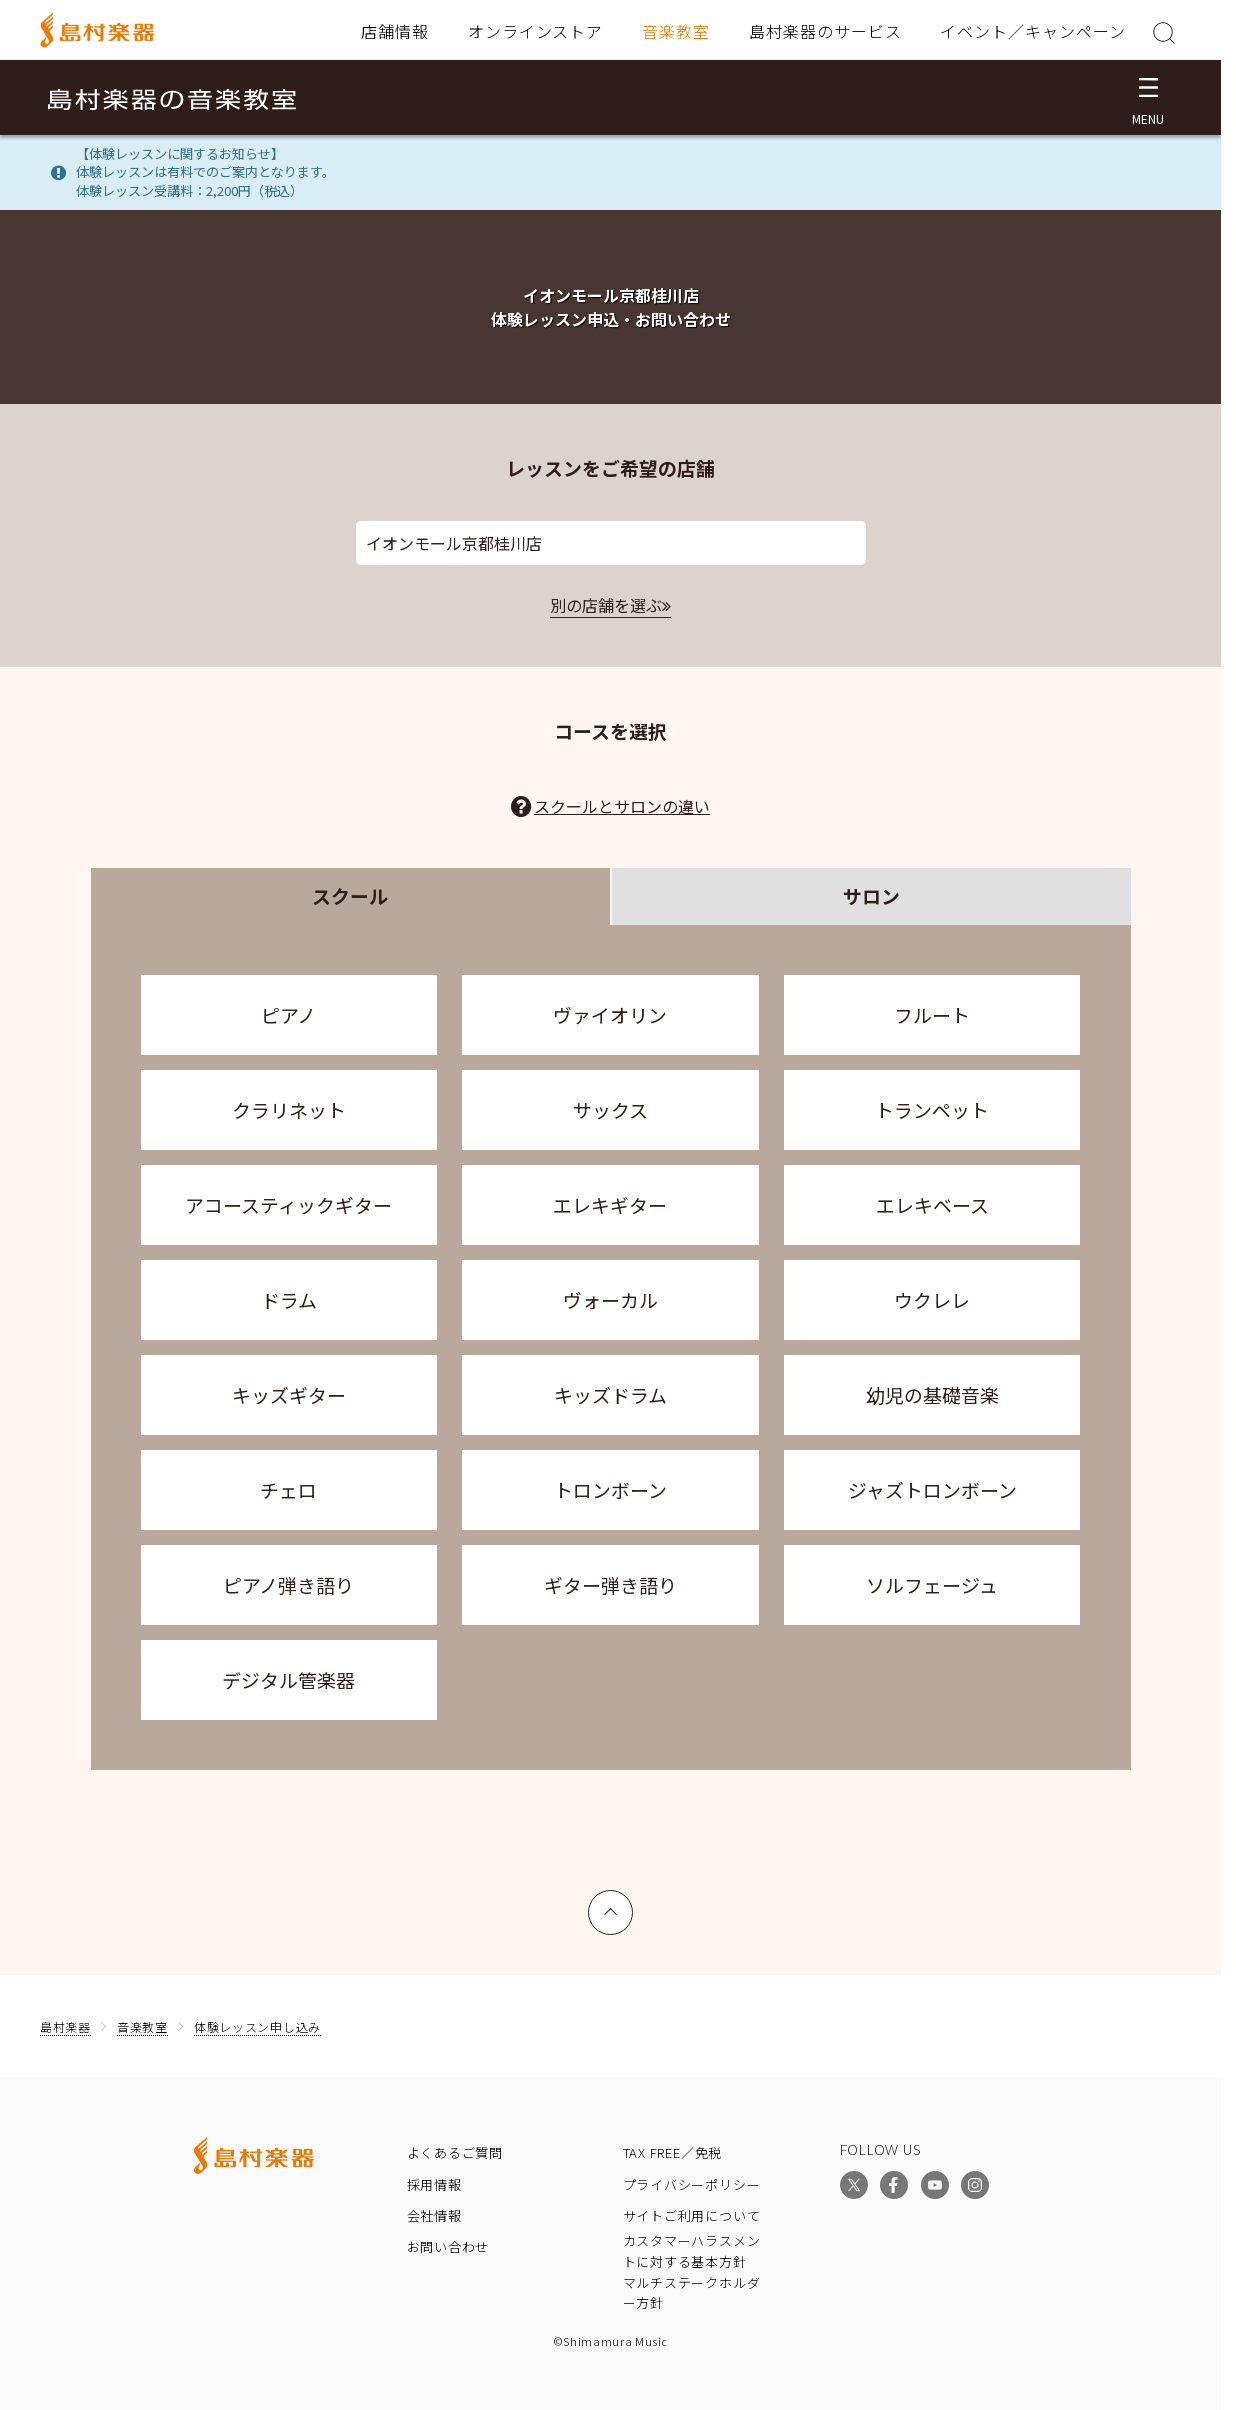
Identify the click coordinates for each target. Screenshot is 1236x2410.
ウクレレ (932, 1299)
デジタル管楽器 (288, 1679)
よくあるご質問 (455, 2152)
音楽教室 (676, 31)
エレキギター (610, 1204)
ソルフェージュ (932, 1584)
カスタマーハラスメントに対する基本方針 (692, 2251)
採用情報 (434, 2184)
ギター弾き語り (610, 1584)
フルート (932, 1014)
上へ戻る (611, 1903)
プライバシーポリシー (692, 2184)
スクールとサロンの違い (622, 806)
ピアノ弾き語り (288, 1584)
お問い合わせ (448, 2246)
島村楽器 (65, 2026)
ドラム (289, 1299)
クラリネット (289, 1109)
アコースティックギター (288, 1204)
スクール (350, 895)
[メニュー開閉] (1148, 97)
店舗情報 (395, 31)
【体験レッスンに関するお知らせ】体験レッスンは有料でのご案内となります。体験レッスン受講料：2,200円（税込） (205, 172)
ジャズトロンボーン (932, 1489)
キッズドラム (610, 1394)
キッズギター (289, 1394)
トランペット (932, 1109)
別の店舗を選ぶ (606, 605)
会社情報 (434, 2215)
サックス (610, 1109)
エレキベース (932, 1204)
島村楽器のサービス (825, 31)
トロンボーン (610, 1489)
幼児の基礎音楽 (932, 1394)
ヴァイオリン (610, 1014)
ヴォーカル (610, 1299)
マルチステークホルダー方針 (692, 2293)
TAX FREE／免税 (673, 2152)
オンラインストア (536, 31)
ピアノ (288, 1014)
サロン (871, 895)
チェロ (288, 1489)
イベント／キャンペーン (1033, 31)
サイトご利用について (692, 2215)
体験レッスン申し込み (257, 2026)
